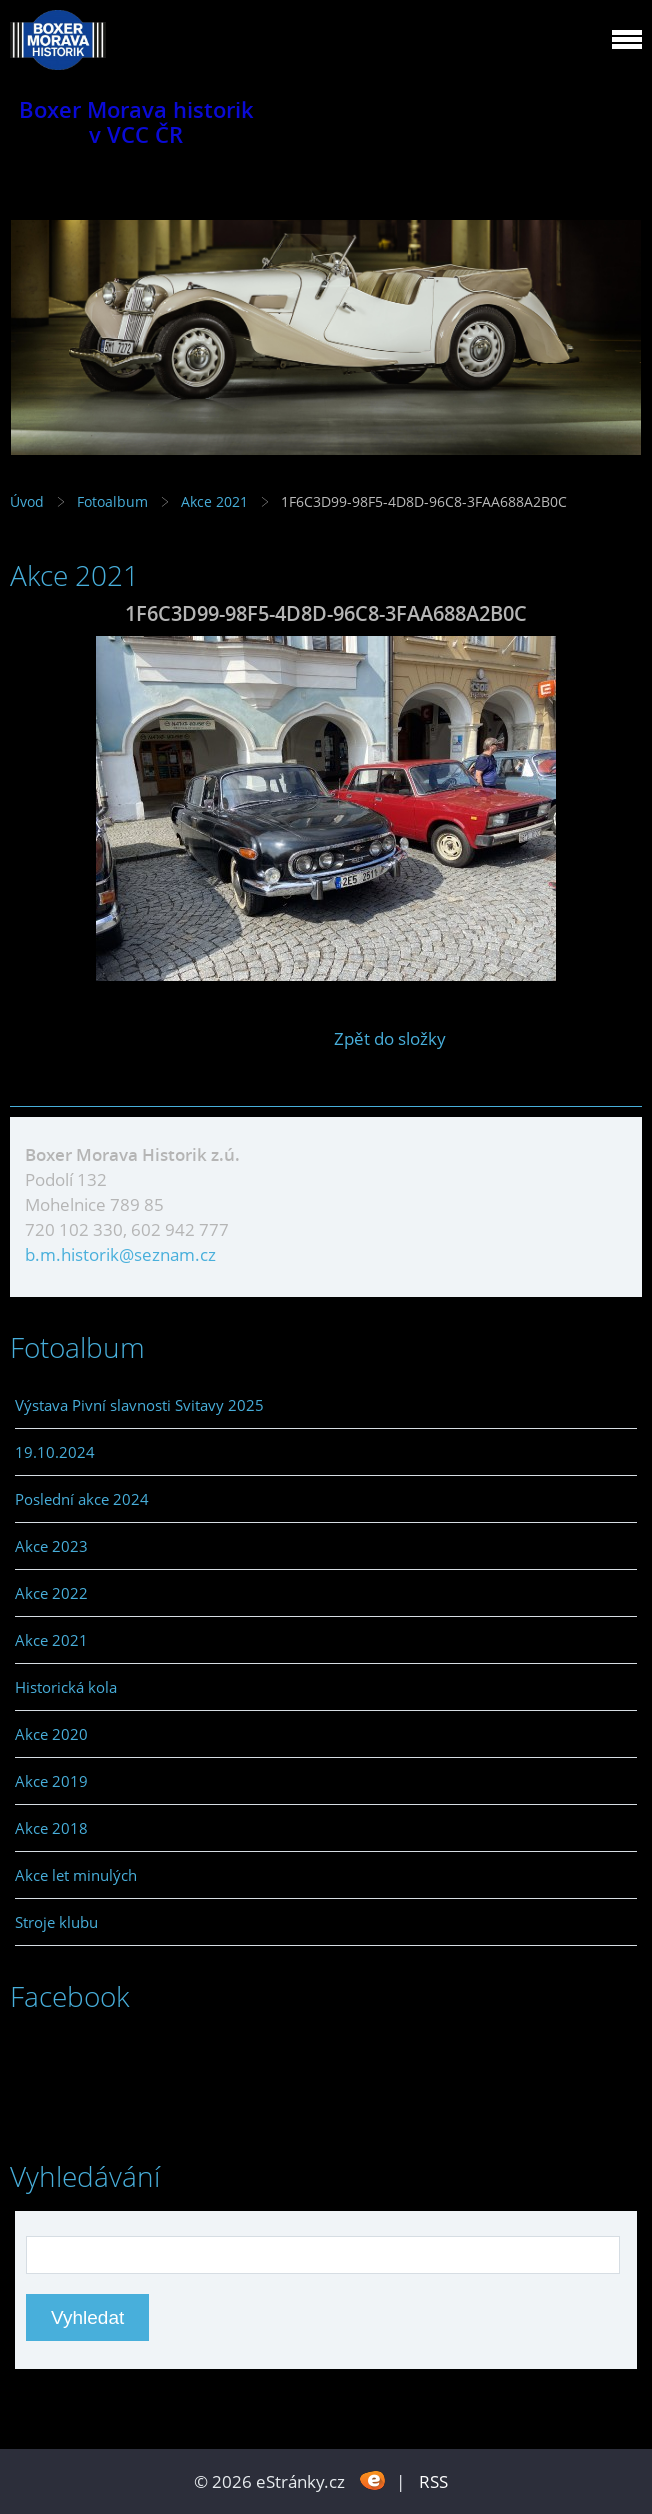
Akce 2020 (51, 1734)
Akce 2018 (51, 1828)
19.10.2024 (55, 1452)
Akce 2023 (51, 1546)
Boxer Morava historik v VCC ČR (136, 122)
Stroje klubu (56, 1922)
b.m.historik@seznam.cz (120, 1254)
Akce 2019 (51, 1781)
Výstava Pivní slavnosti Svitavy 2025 (139, 1405)
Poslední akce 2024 (82, 1499)
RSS (433, 2481)
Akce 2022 (51, 1593)
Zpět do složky (390, 1038)
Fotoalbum (112, 501)
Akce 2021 (214, 501)
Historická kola (66, 1687)
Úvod (27, 501)
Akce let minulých (76, 1875)
